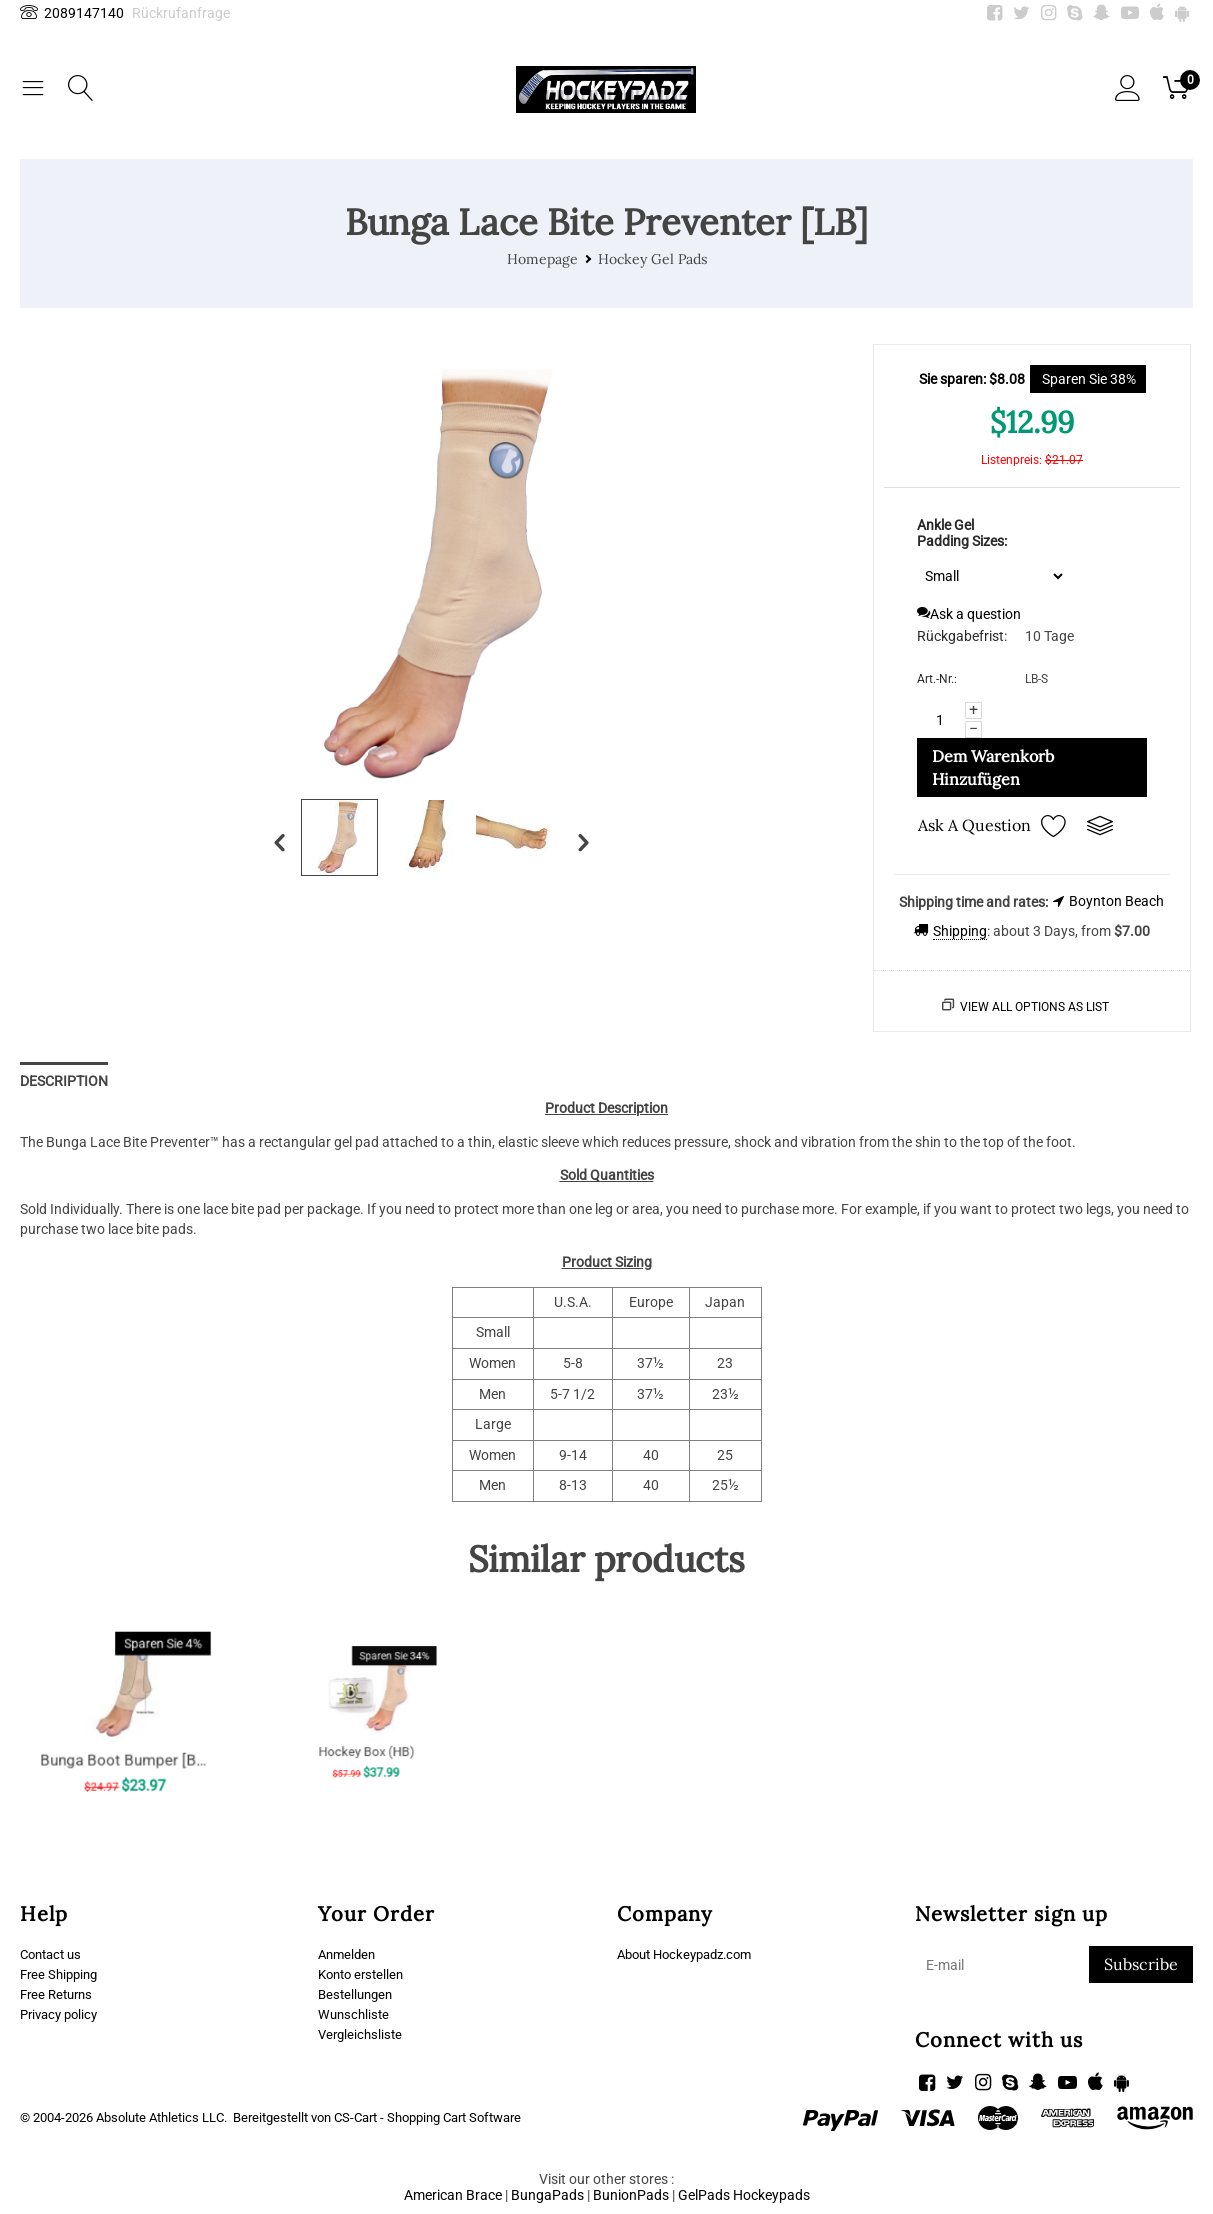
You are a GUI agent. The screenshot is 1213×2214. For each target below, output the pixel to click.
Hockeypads (771, 2192)
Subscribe (1141, 1964)
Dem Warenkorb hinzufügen (993, 767)
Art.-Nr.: (937, 679)
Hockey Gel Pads (652, 259)
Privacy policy (62, 2017)
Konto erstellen (364, 1975)
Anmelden (349, 1954)
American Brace (453, 2192)
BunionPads (631, 2192)
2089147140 (72, 13)
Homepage (542, 259)
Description (64, 1081)
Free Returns (59, 1996)
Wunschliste (355, 2017)
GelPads (704, 2192)
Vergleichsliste (362, 2038)
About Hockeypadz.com (691, 1954)
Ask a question (969, 614)
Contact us (54, 1954)
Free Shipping (62, 1975)
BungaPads (547, 2192)
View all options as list (1034, 1007)
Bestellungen (358, 1996)
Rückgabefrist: (962, 636)
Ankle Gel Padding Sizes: (962, 533)
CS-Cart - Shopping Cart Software (427, 2114)
